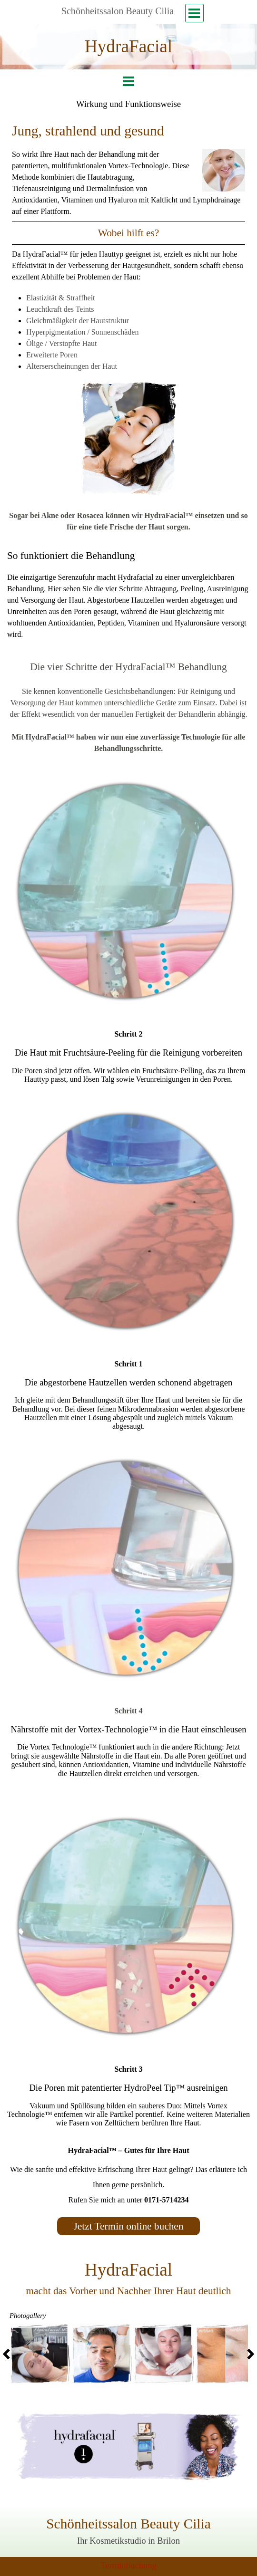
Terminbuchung (128, 2565)
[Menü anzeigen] (194, 13)
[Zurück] (9, 2354)
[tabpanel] (128, 46)
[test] (128, 2226)
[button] (40, 2354)
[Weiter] (248, 2354)
